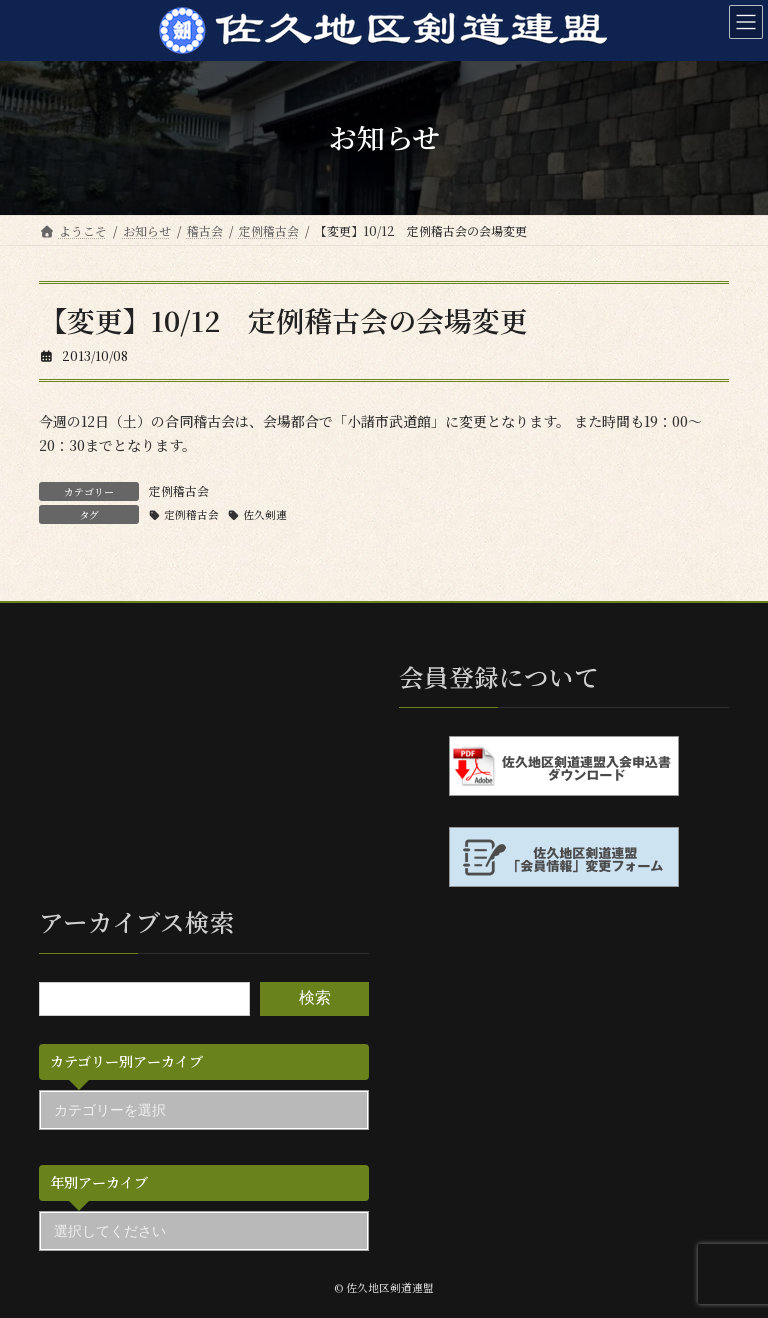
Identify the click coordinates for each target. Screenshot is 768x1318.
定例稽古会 (179, 490)
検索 (315, 998)
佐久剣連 (265, 514)
